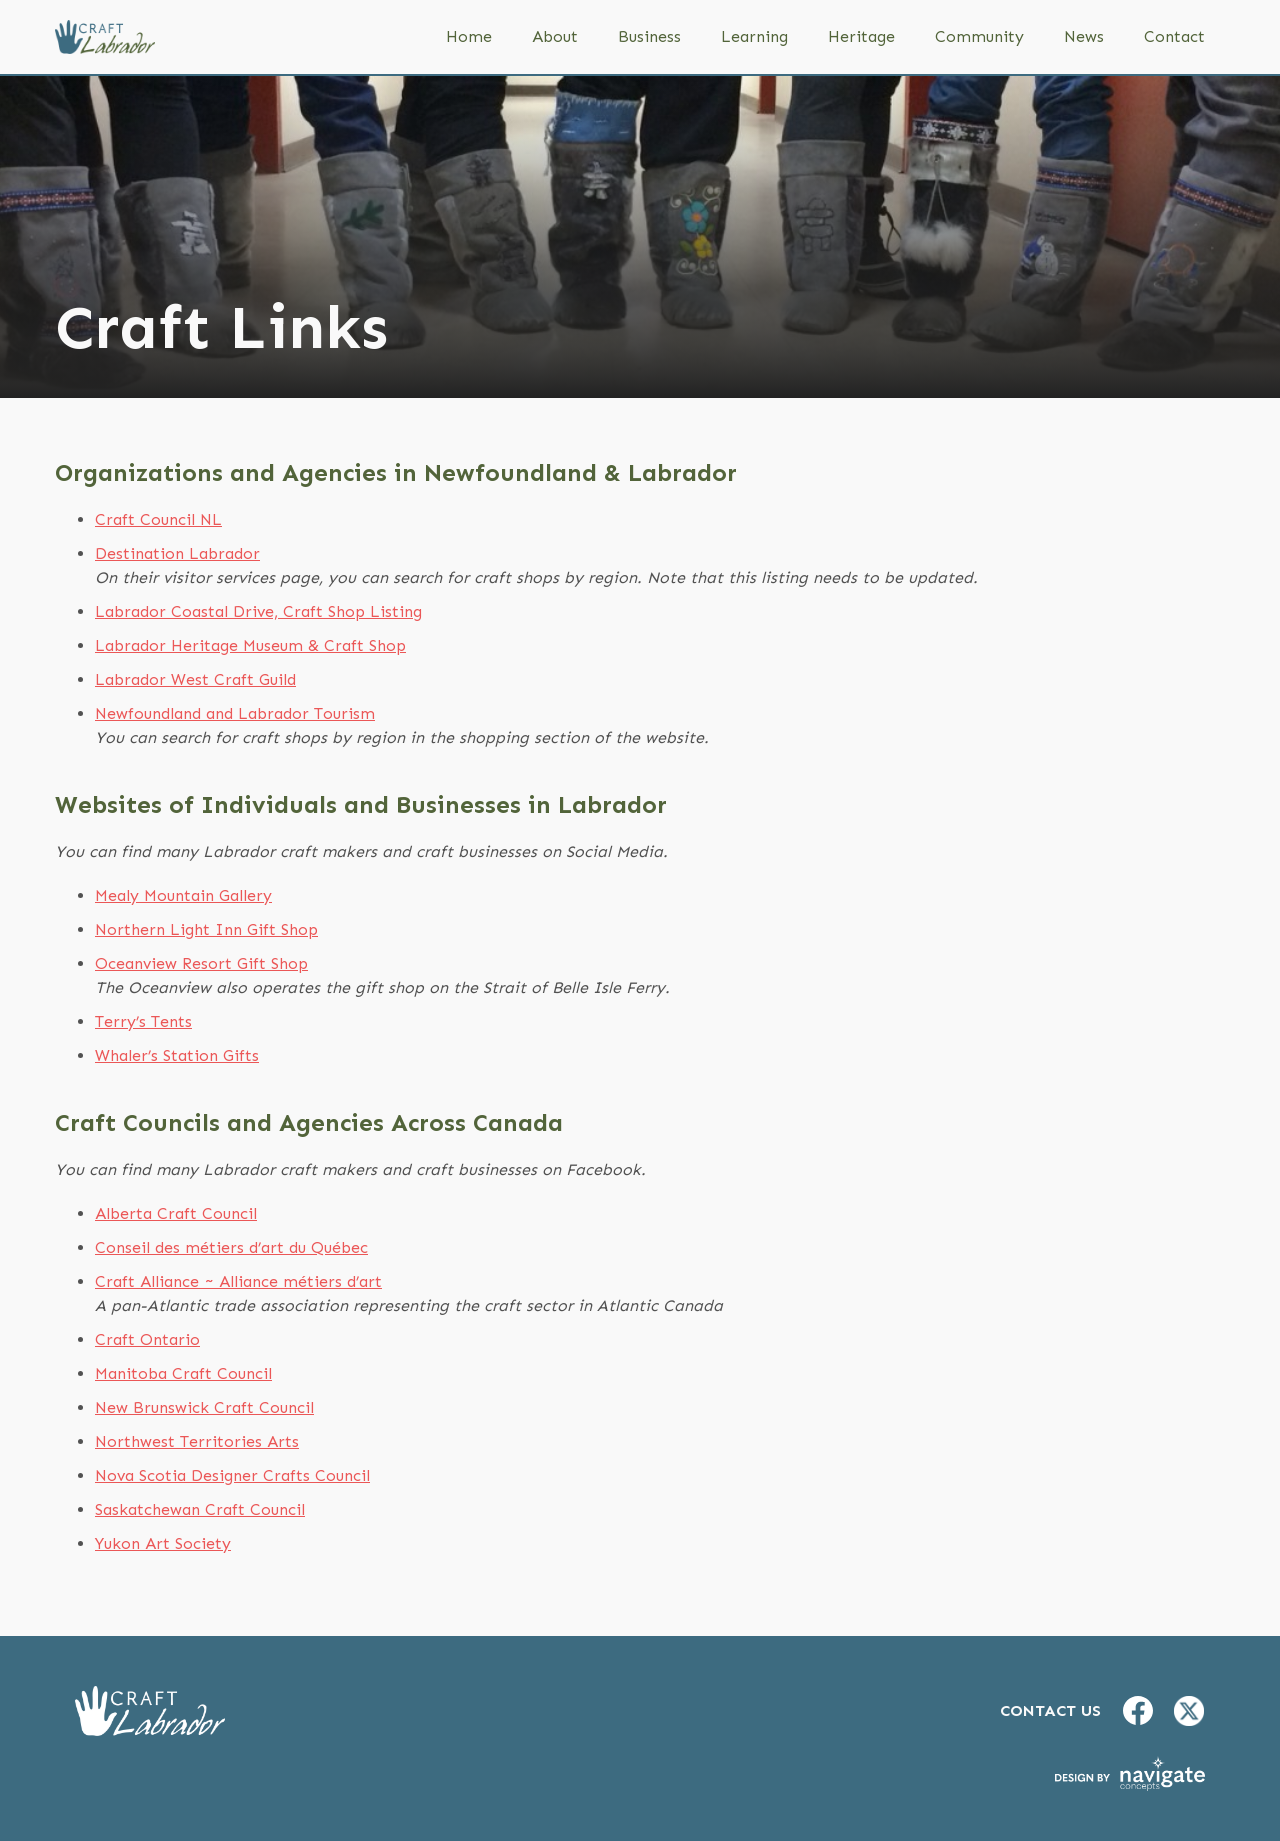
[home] (105, 37)
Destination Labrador (177, 553)
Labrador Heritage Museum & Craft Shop (250, 645)
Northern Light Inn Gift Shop (206, 929)
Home (469, 36)
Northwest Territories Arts (197, 1441)
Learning (754, 36)
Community (979, 36)
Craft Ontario (147, 1339)
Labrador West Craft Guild (195, 679)
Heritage (861, 36)
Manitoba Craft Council (183, 1373)
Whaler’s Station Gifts (177, 1055)
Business (649, 36)
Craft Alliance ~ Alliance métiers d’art (238, 1281)
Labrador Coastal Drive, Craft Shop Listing (258, 611)
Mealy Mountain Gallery (183, 895)
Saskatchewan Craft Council (200, 1509)
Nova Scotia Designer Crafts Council (232, 1475)
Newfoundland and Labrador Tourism (235, 713)
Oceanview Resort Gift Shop (201, 963)
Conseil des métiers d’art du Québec (231, 1247)
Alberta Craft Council (176, 1213)
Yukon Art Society (163, 1543)
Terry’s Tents (143, 1021)
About (555, 36)
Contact (1174, 36)
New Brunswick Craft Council (204, 1407)
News (1084, 36)
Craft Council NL (158, 519)
